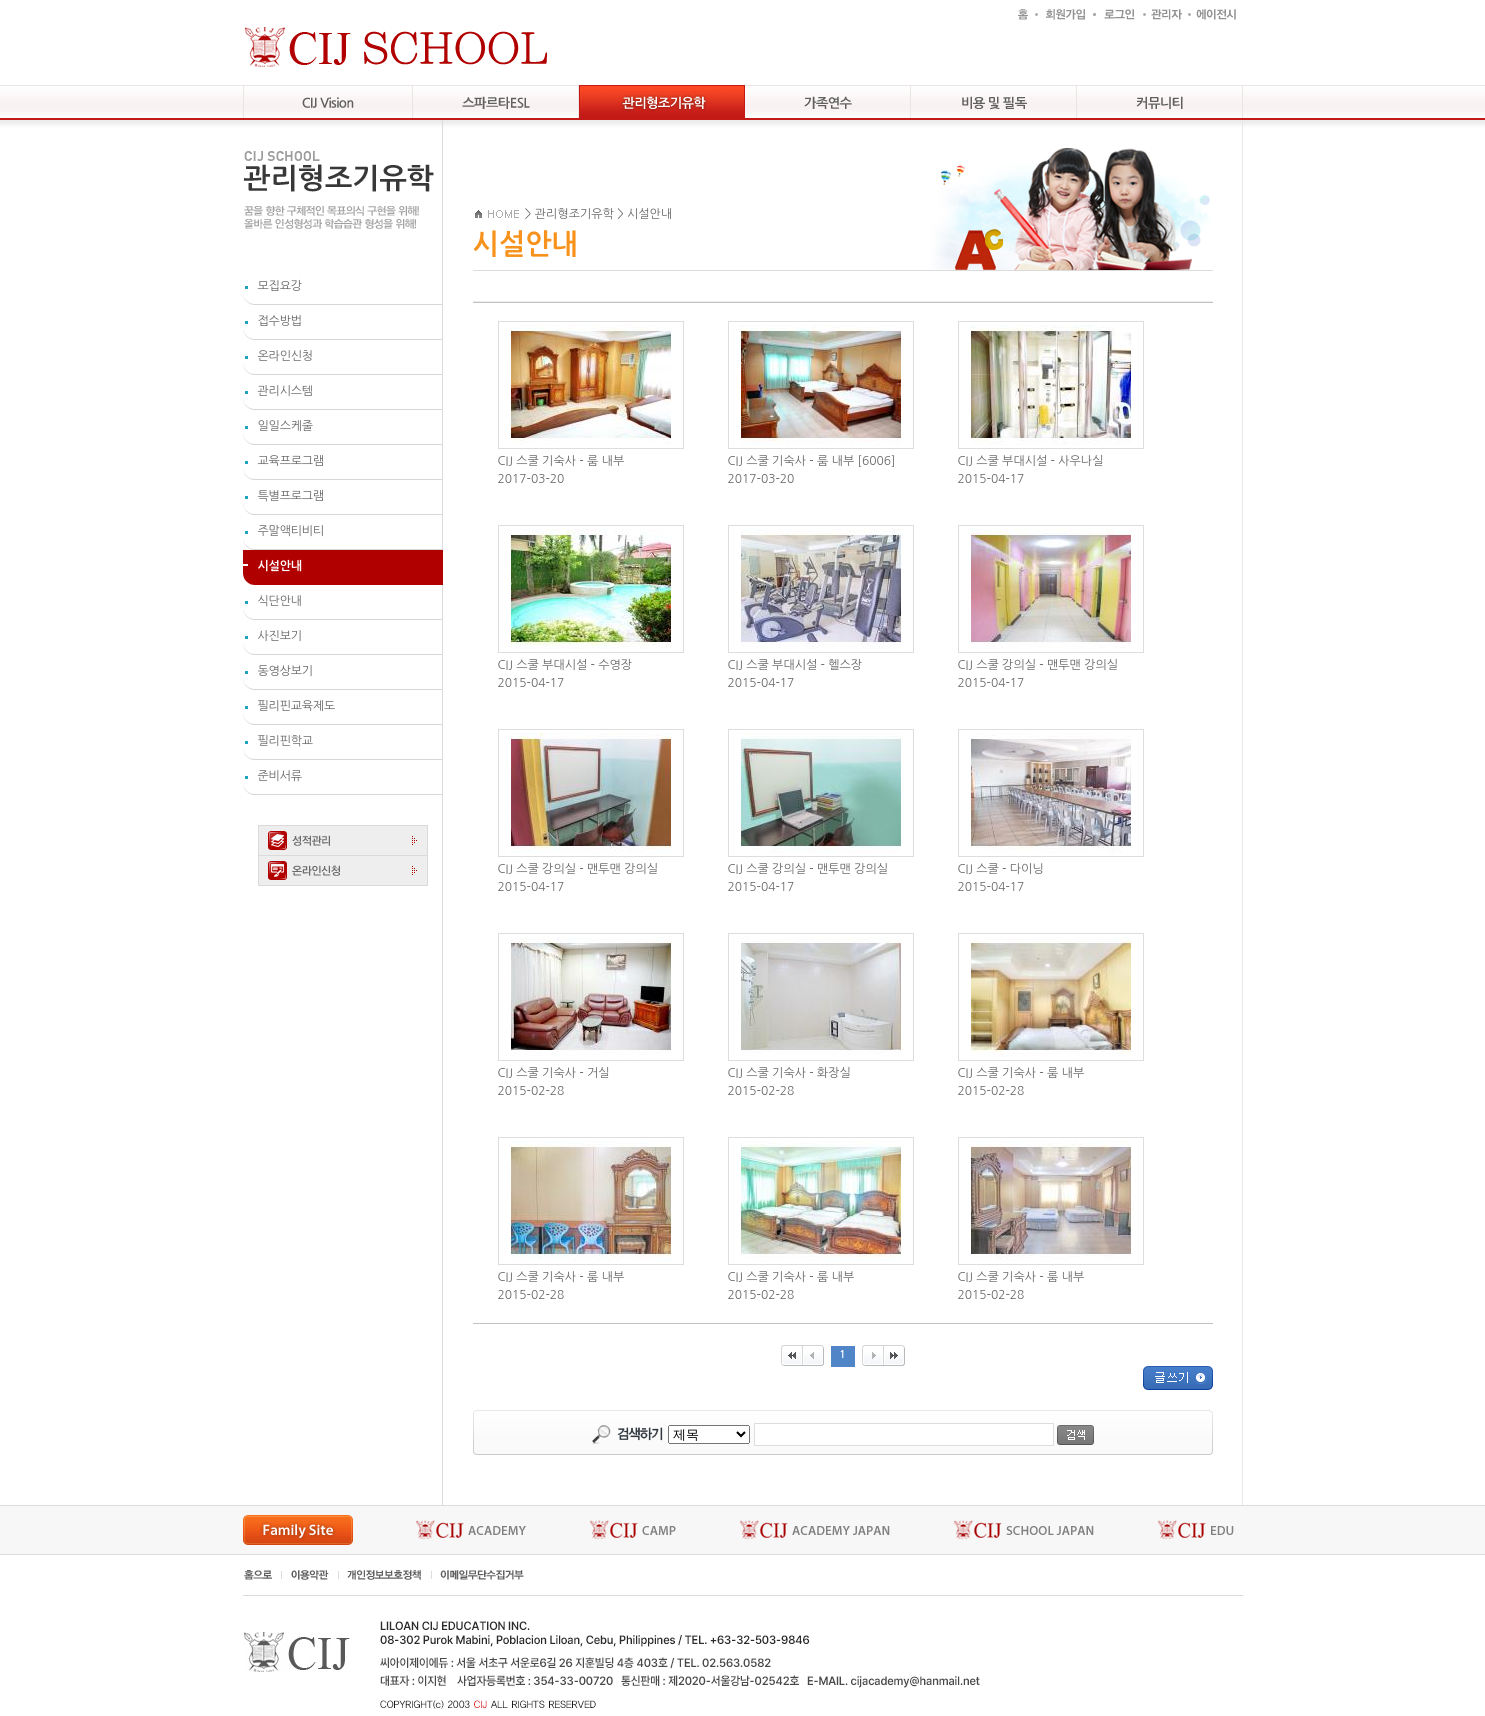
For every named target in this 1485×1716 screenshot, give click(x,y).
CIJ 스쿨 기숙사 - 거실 (554, 1073)
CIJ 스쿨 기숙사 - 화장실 (789, 1073)
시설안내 (649, 214)
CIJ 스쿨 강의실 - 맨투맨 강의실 (1038, 665)
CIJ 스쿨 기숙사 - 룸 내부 (561, 461)
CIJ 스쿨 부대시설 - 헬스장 (795, 665)
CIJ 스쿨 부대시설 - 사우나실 (1031, 461)
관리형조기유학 (574, 214)
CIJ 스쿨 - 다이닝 (1001, 869)
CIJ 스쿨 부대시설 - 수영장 (565, 665)
